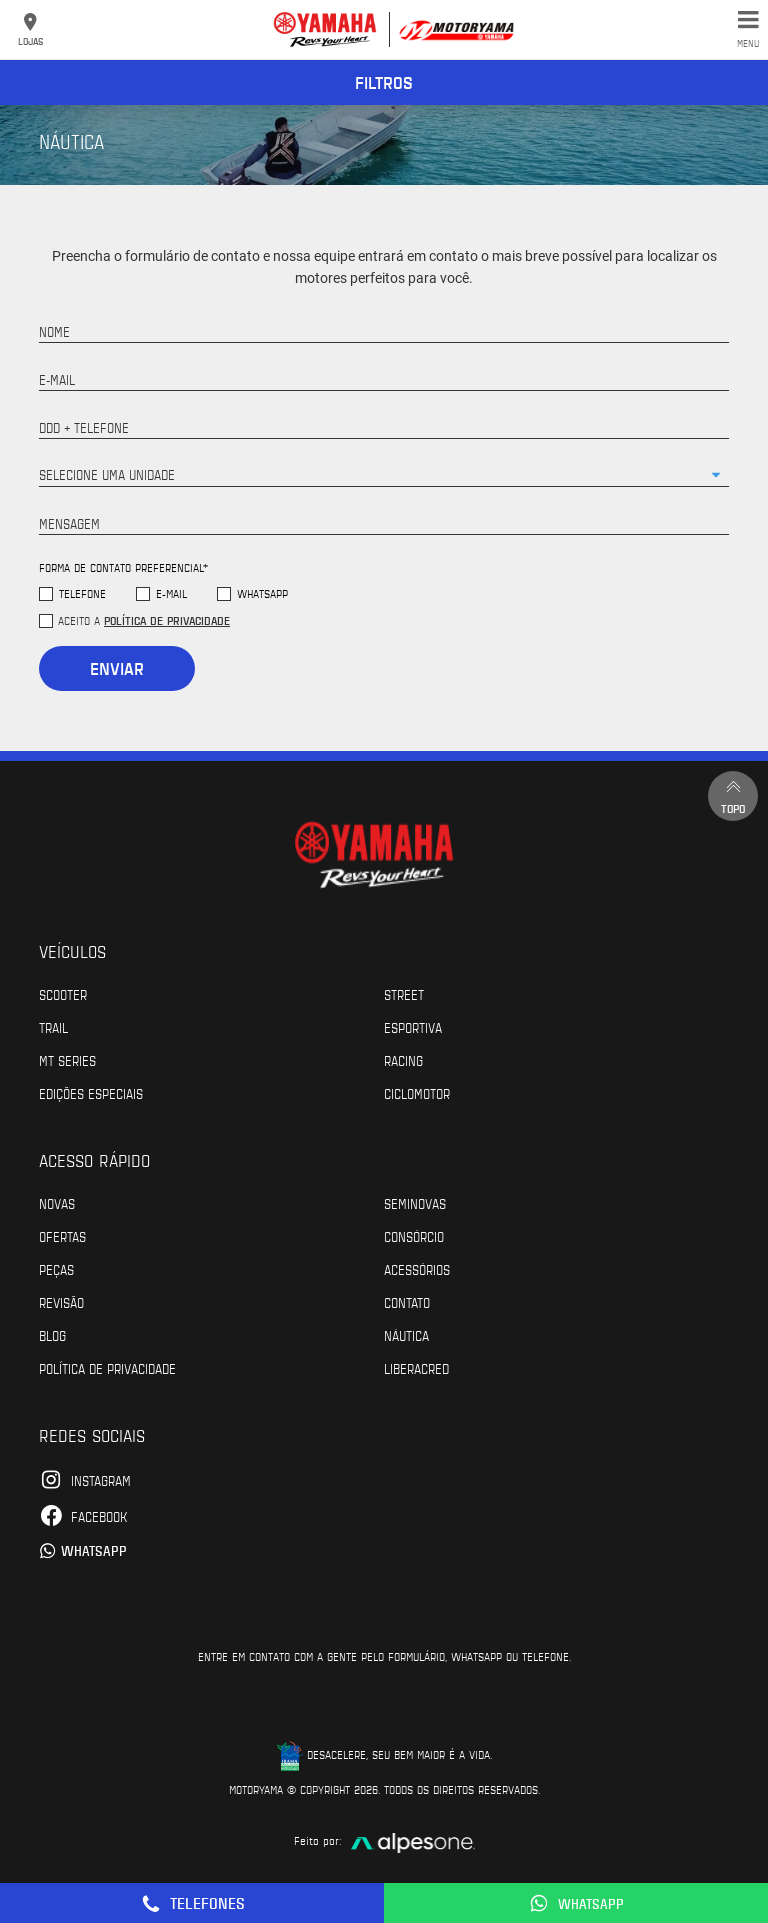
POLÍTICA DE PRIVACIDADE (107, 1368)
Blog (52, 1335)
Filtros (384, 82)
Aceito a (144, 620)
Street (404, 994)
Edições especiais (91, 1093)
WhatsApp (262, 593)
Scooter (63, 994)
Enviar (117, 668)
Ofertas (62, 1236)
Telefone (82, 593)
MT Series (67, 1060)
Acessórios (417, 1269)
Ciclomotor (417, 1093)
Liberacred (416, 1368)
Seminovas (415, 1203)
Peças (56, 1269)
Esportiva (413, 1027)
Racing (403, 1060)
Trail (53, 1027)
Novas (57, 1203)
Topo (733, 795)
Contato (407, 1302)
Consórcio (414, 1236)
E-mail (171, 593)
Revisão (61, 1302)
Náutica (406, 1335)
